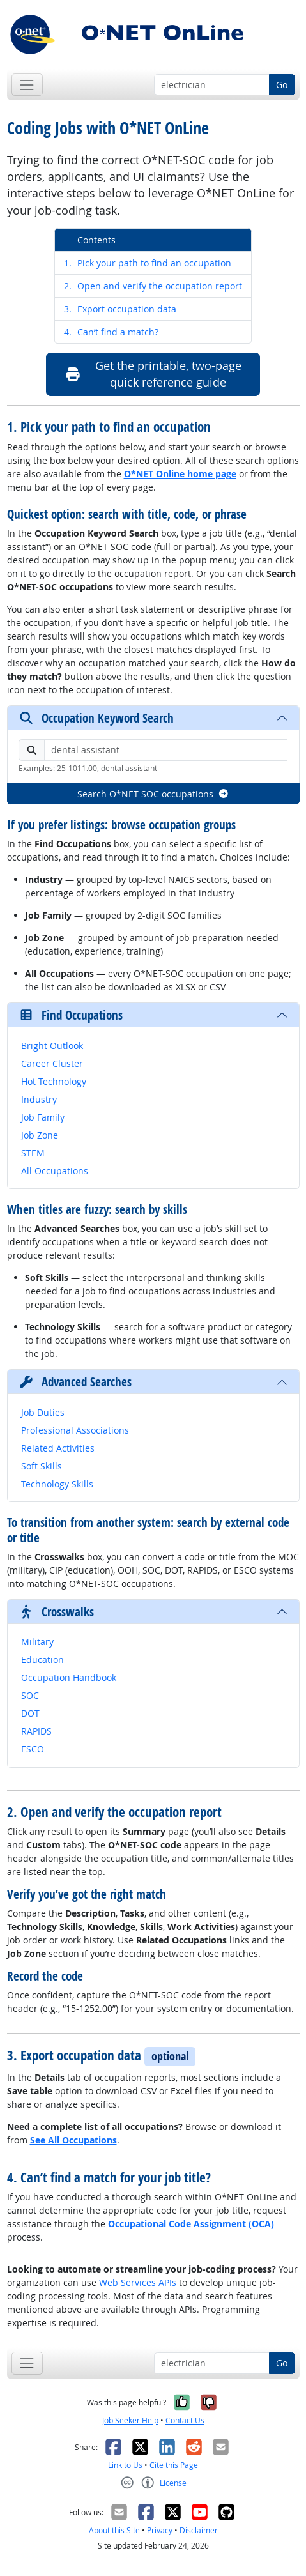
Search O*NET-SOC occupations (153, 794)
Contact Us (184, 2420)
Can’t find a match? (111, 332)
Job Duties (43, 1412)
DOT (30, 1713)
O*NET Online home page (180, 474)
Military (37, 1642)
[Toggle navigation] (27, 84)
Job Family (43, 1117)
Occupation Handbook (68, 1677)
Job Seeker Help (130, 2420)
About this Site (114, 2530)
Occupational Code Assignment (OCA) (191, 2224)
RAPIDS (36, 1731)
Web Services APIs (137, 2282)
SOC (30, 1695)
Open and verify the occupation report (153, 286)
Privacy (159, 2530)
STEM (33, 1153)
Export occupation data (120, 309)
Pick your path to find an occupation (147, 263)
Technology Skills (57, 1484)
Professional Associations (75, 1430)
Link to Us (125, 2465)
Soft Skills (41, 1466)
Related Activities (58, 1448)
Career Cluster (52, 1063)
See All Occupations (73, 2140)
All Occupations (54, 1171)
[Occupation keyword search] (212, 85)
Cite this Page (173, 2465)
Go (281, 85)
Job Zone (39, 1135)
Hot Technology (53, 1081)
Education (42, 1659)
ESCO (32, 1749)
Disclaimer (199, 2530)
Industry (39, 1099)
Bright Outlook (52, 1045)
